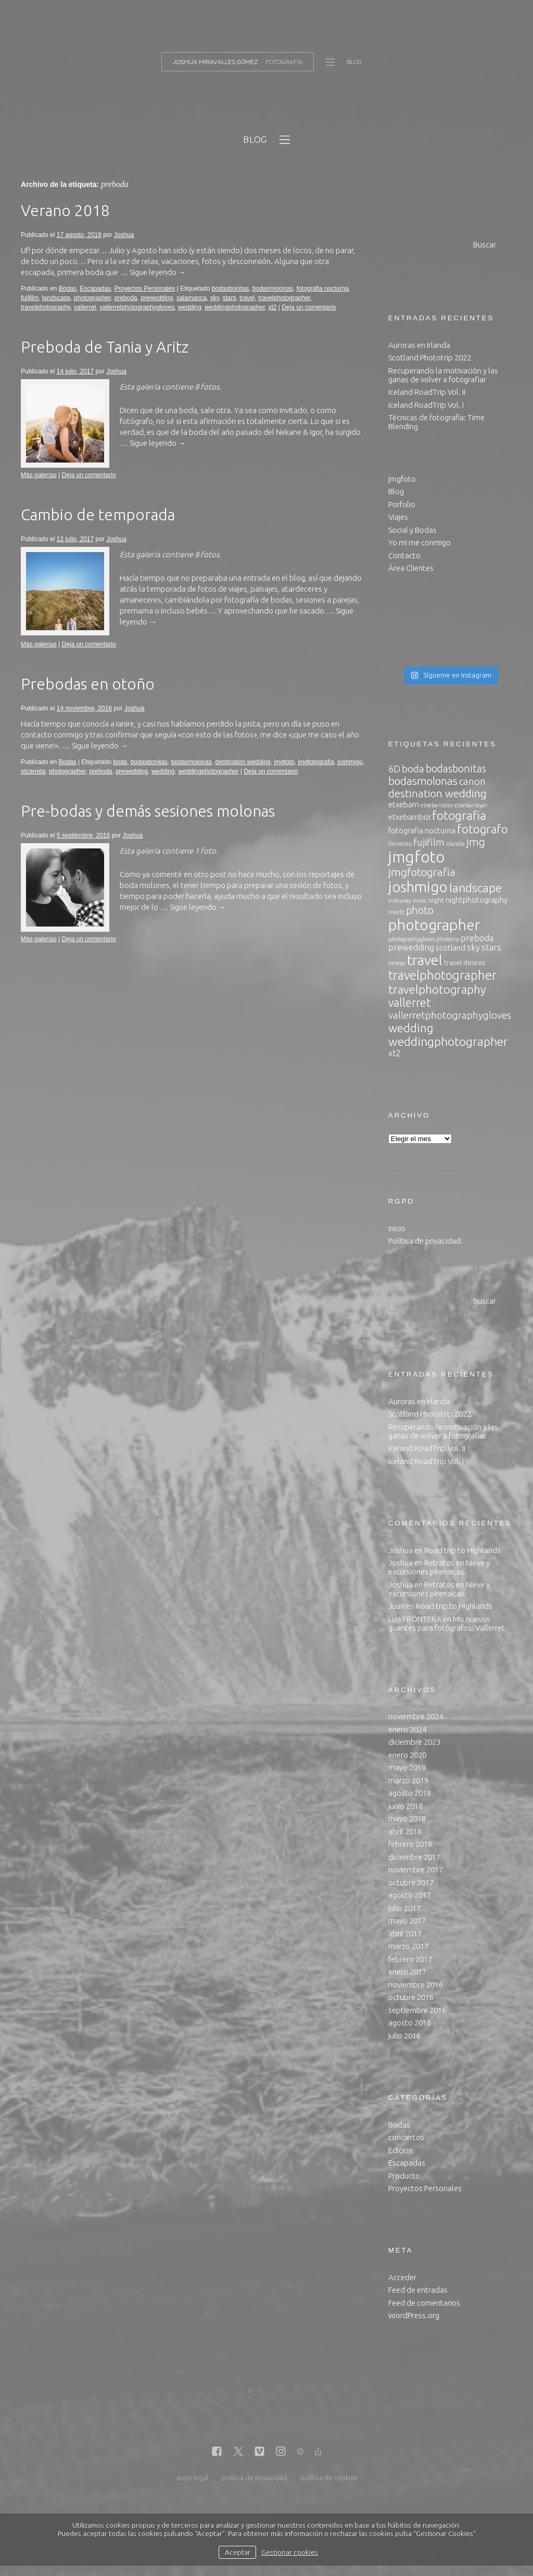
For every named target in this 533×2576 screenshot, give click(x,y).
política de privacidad (254, 2477)
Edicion (400, 2150)
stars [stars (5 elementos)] (491, 947)
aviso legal (192, 2477)
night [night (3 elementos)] (436, 900)
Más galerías (39, 475)
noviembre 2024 (415, 1716)
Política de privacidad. (425, 1240)
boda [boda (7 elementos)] (413, 768)
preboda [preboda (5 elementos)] (477, 938)
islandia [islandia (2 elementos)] (455, 844)
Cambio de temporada (98, 514)
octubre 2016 (411, 1997)
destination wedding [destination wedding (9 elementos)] (437, 793)
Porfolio (401, 504)
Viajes (398, 516)
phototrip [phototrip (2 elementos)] (447, 939)
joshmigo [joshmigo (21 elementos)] (418, 887)
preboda (125, 298)
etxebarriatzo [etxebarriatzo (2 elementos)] (437, 805)
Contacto (404, 555)
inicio (396, 1228)
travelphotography (45, 307)
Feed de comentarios (424, 2302)
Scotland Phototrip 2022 (429, 357)
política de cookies (328, 2477)
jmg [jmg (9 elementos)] (475, 842)
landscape (56, 298)
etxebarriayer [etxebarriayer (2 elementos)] (470, 805)
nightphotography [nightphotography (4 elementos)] (476, 899)
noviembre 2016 (415, 1984)
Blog (396, 491)
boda (120, 762)
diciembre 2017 (414, 1857)
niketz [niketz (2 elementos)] (396, 912)
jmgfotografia (316, 762)
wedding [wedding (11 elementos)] (410, 1027)
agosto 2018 (409, 1793)
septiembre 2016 (417, 2010)
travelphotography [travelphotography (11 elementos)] (437, 989)
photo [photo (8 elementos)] (420, 910)
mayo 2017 (407, 1920)
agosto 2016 (409, 2022)
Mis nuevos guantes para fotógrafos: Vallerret (446, 1623)
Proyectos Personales (144, 288)
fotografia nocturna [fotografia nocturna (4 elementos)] (421, 830)
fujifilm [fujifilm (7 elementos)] (429, 842)
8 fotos (207, 386)
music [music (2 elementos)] (420, 900)
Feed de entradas (418, 2289)
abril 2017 (405, 1933)
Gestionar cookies (289, 2552)
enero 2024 (407, 1729)
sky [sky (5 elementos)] (473, 947)
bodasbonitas (230, 288)
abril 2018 (405, 1831)
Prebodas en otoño (88, 684)
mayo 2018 (407, 1818)
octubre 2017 (411, 1882)
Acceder (402, 2277)
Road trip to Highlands (462, 1550)
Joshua (124, 235)
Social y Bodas (412, 530)
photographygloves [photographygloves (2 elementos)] (411, 939)
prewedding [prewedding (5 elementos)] (411, 947)
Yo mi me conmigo (419, 542)
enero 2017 (407, 1971)
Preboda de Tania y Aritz (104, 347)
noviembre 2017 (415, 1869)
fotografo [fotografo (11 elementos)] (482, 828)
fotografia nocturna (323, 288)
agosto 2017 (409, 1895)
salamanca (191, 298)
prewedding (157, 298)
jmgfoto (284, 762)
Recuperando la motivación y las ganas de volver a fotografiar (443, 375)
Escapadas (95, 288)
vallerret (85, 307)
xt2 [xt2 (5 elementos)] (394, 1053)
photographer (92, 298)
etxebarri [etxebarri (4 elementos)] (403, 804)
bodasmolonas (272, 288)
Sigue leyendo (158, 272)
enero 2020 (407, 1754)
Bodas (68, 288)
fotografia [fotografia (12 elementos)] (459, 815)
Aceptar (237, 2552)
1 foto (205, 850)
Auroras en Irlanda (419, 345)
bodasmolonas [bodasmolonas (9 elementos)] (423, 781)
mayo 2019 (407, 1767)
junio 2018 (405, 1806)
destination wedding (242, 762)
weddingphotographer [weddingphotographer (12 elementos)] (448, 1041)
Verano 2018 (65, 210)
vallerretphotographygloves (136, 307)
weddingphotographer (234, 307)
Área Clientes (411, 568)
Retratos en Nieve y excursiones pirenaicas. (439, 1567)
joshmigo (349, 762)
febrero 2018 (410, 1844)
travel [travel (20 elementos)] (424, 960)
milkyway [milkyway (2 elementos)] (399, 900)
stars (229, 298)
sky (214, 298)
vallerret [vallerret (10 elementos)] (409, 1002)
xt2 (272, 307)
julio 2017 (404, 1908)
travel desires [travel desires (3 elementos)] (464, 962)
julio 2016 (404, 2035)
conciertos (406, 2137)
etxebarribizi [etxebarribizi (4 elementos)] (409, 816)
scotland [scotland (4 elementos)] (450, 947)
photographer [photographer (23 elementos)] (434, 925)
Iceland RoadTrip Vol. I (426, 405)
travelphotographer (284, 298)
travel (247, 298)
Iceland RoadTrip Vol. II (426, 391)
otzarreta (33, 771)
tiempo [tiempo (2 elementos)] (396, 963)
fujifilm (30, 298)
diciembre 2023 (414, 1741)
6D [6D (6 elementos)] (394, 769)
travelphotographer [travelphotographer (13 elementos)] (442, 975)
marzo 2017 (408, 1946)
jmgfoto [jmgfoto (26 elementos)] (416, 857)
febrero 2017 (410, 1959)
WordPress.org (413, 2315)
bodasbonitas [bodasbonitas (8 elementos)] (456, 768)
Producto (404, 2175)
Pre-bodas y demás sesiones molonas (148, 811)
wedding (189, 307)
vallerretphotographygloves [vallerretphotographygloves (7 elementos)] (449, 1015)
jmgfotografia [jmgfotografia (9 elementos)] (421, 872)
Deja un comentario (309, 307)
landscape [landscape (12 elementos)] (475, 887)
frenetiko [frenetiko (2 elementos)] (400, 844)
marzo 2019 (408, 1780)
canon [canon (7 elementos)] (472, 781)
